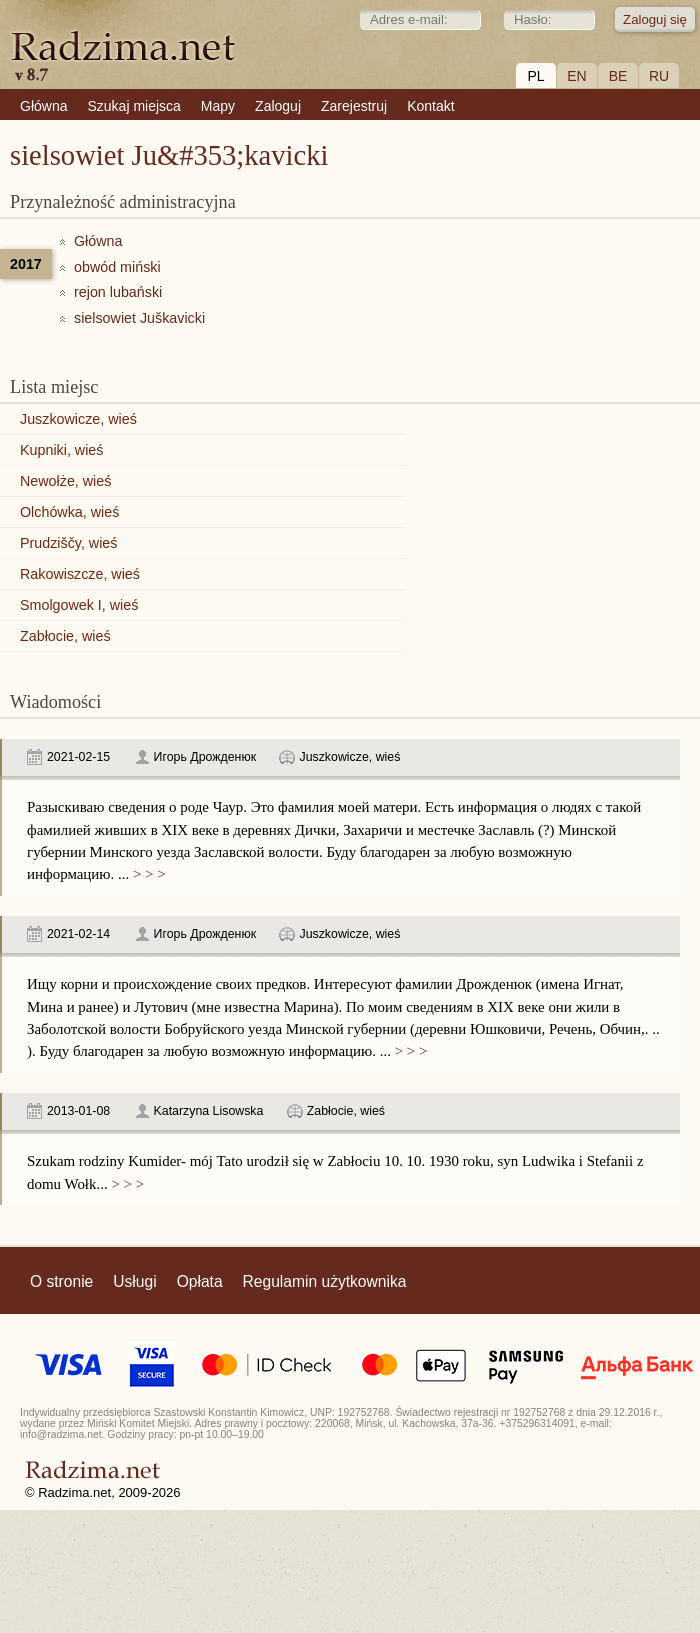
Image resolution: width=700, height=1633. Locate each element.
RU (659, 76)
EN (576, 76)
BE (618, 76)
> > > (147, 874)
